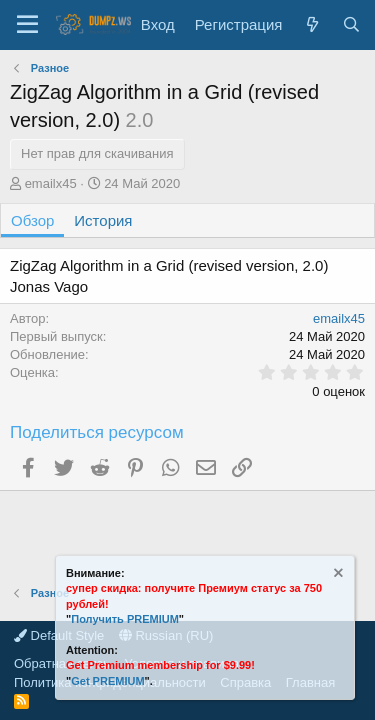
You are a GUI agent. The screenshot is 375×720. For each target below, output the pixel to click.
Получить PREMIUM (125, 619)
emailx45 (51, 183)
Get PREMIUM (107, 681)
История (103, 220)
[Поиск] (351, 24)
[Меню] (27, 25)
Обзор (32, 220)
